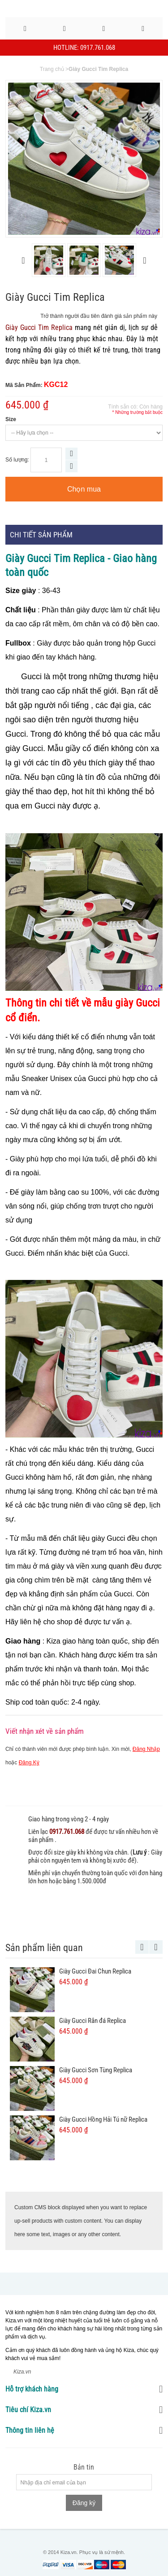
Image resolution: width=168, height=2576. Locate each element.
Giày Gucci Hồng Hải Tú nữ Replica (103, 2119)
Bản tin (83, 2467)
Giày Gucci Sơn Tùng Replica (95, 2070)
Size (10, 419)
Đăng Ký (29, 1762)
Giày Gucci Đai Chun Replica (95, 1971)
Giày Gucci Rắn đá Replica (92, 2021)
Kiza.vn (22, 2372)
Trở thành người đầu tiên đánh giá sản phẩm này (98, 316)
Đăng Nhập (146, 1749)
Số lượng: (17, 460)
